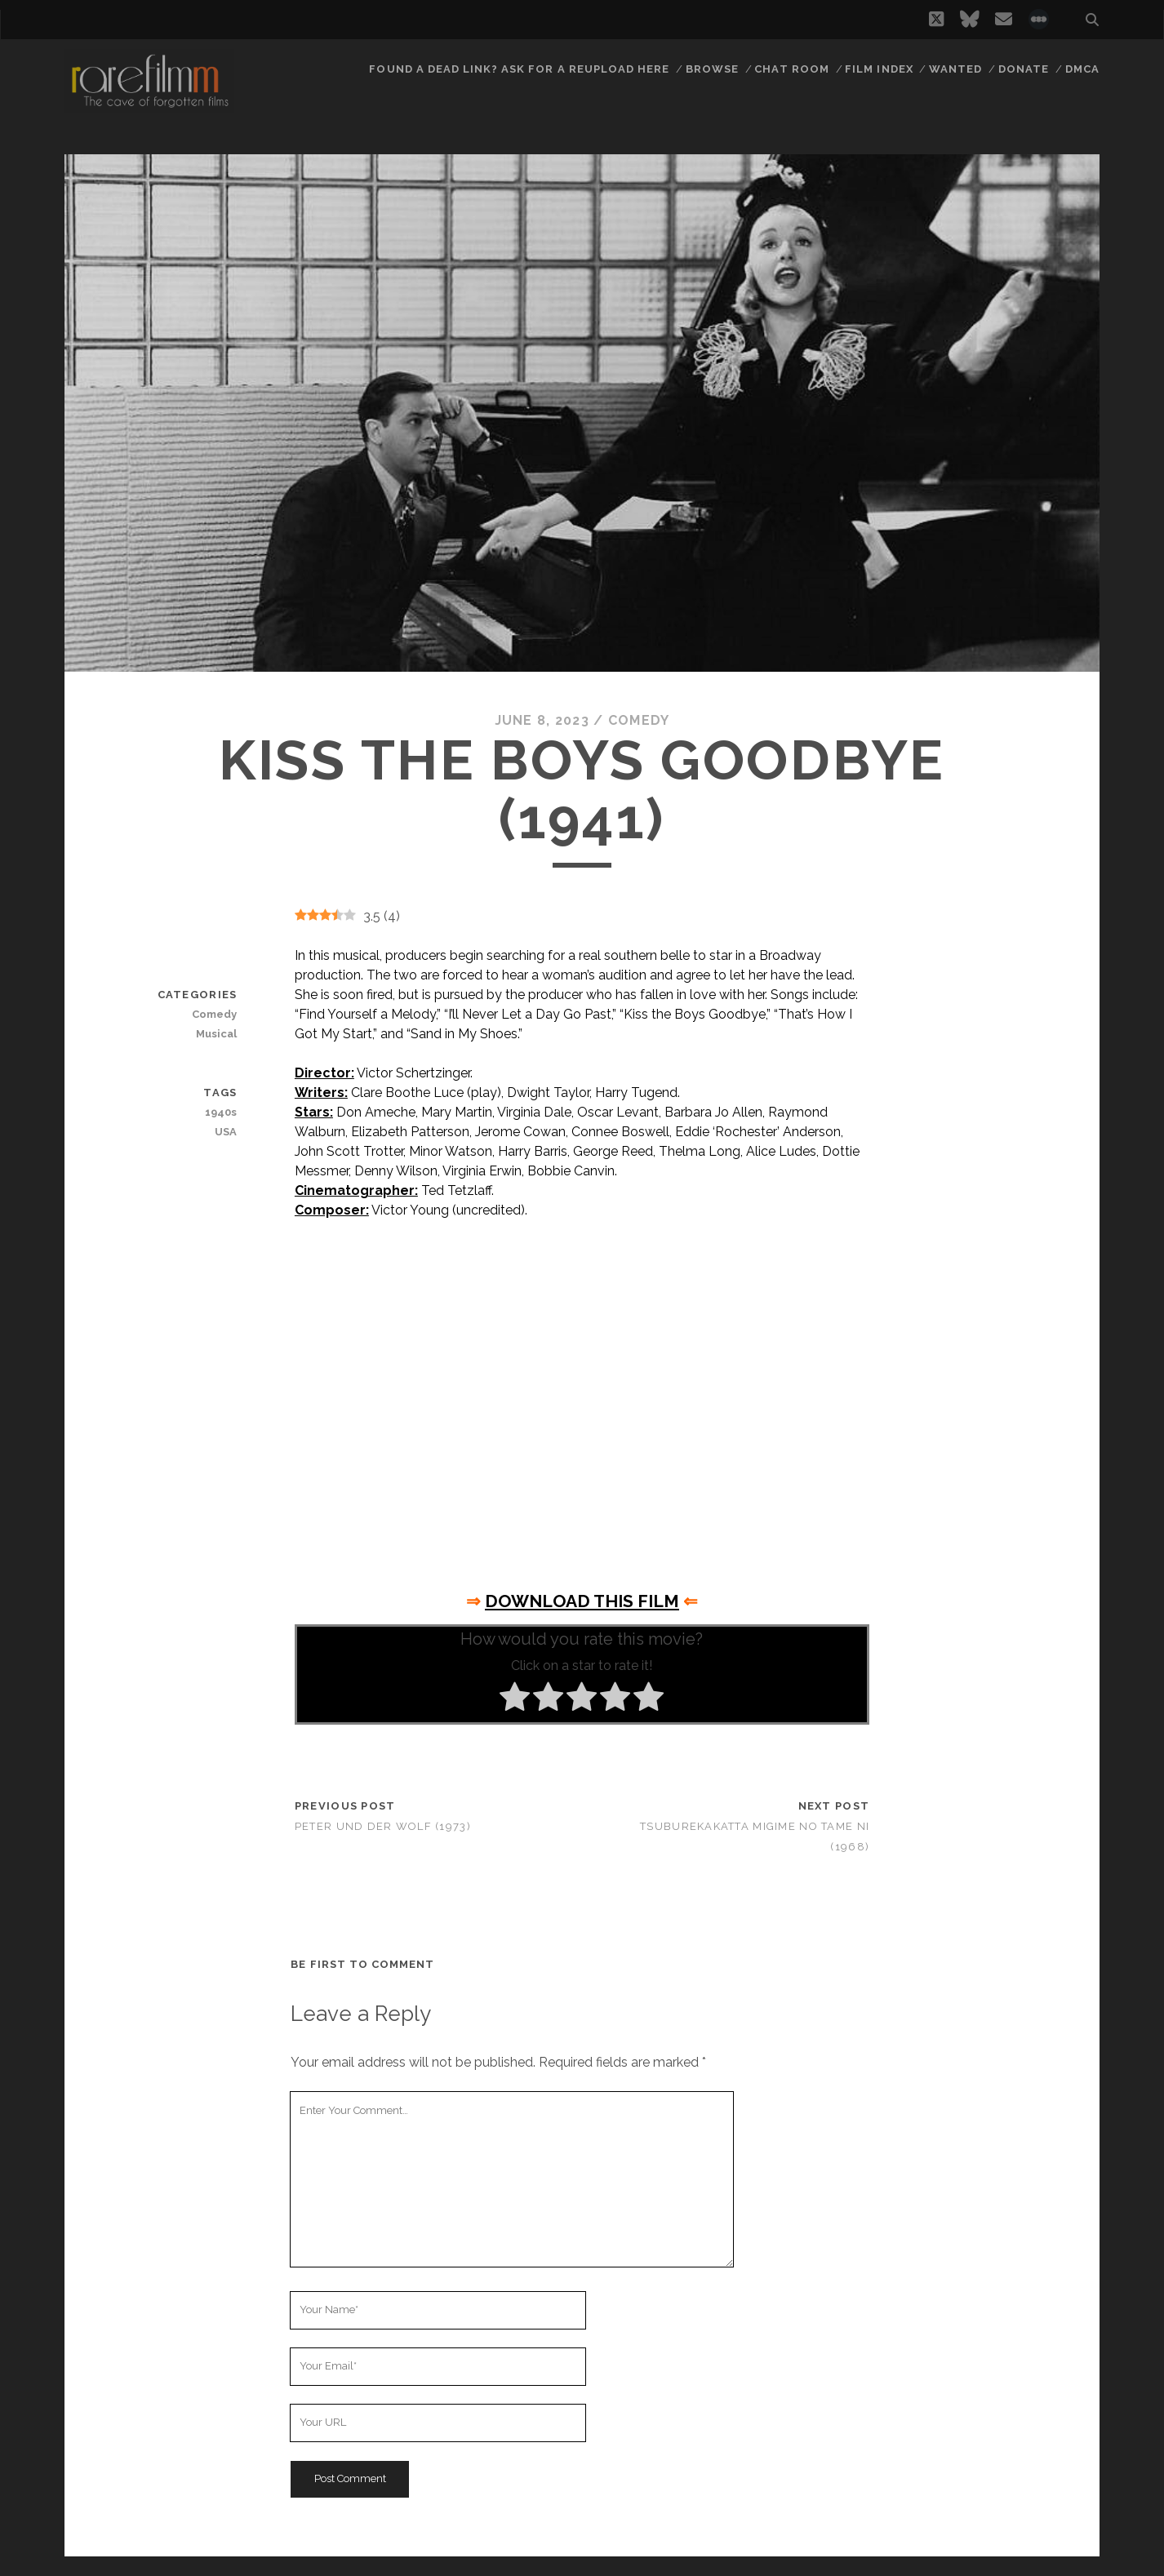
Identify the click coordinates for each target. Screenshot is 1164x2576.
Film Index (879, 69)
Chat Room (791, 69)
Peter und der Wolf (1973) (383, 1826)
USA (226, 1132)
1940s (221, 1112)
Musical (216, 1034)
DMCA (1082, 69)
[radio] (515, 1699)
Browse (712, 69)
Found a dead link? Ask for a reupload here (519, 69)
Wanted (955, 69)
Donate (1023, 69)
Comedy (639, 720)
